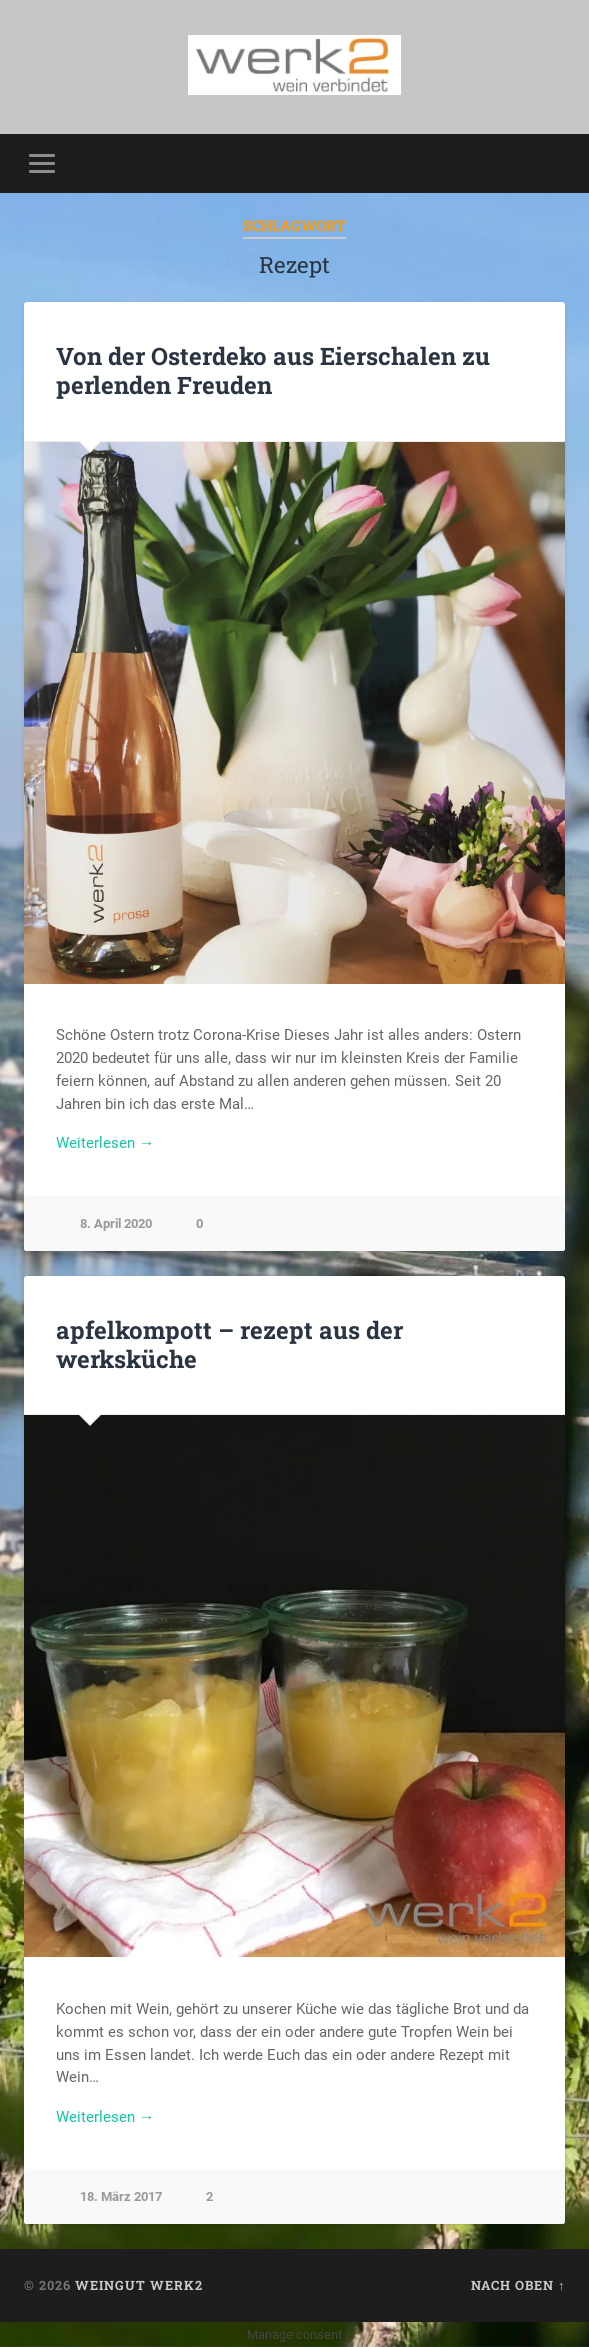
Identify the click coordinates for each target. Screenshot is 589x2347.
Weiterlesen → (105, 1143)
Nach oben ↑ (518, 2285)
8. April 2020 (116, 1223)
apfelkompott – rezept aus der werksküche (229, 1344)
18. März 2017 (121, 2196)
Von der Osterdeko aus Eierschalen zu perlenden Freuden (273, 370)
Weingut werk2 (139, 2285)
